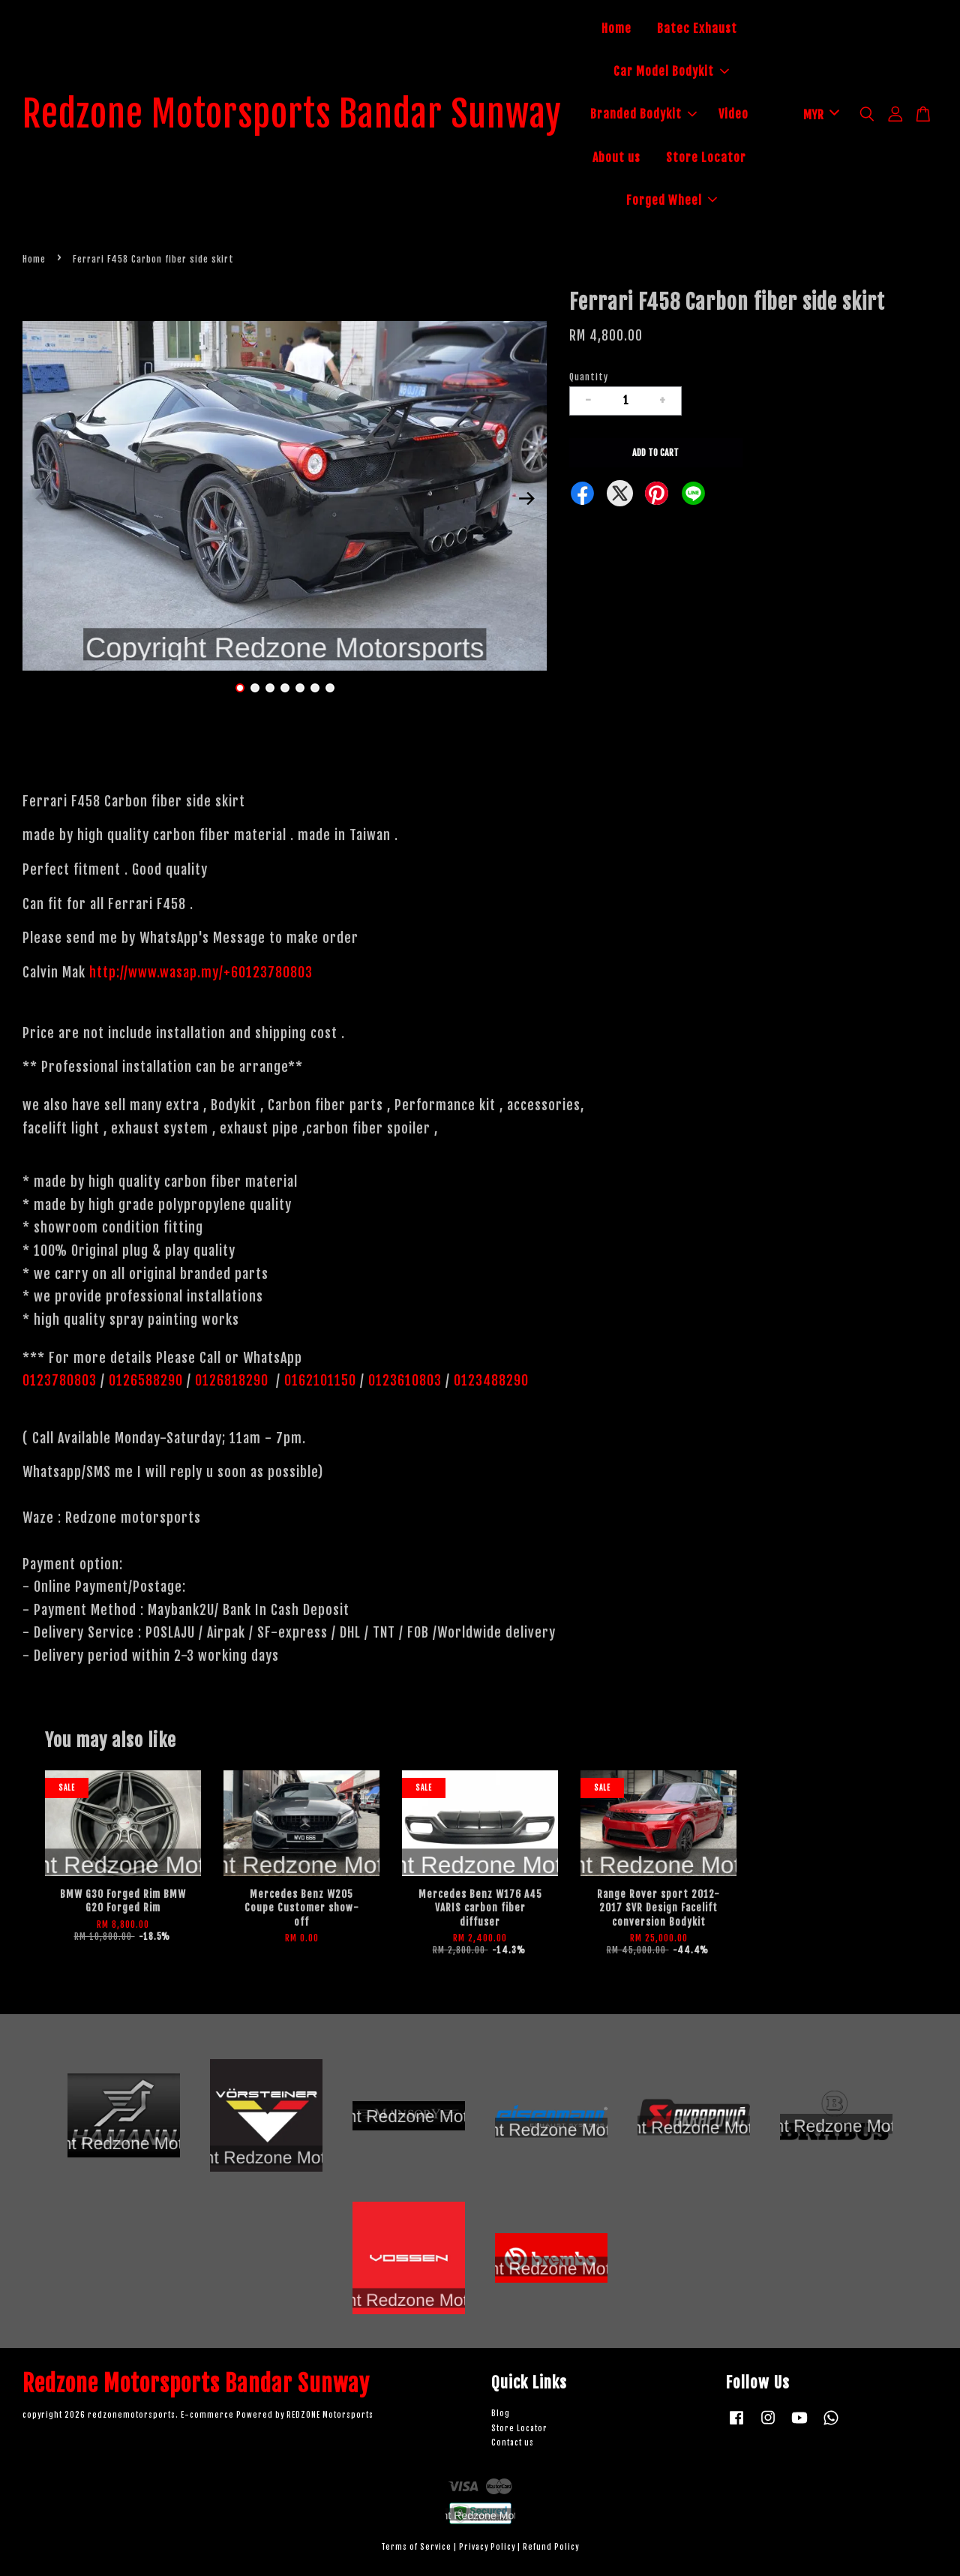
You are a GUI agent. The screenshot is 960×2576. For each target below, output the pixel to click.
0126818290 (233, 1380)
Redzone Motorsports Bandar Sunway (292, 115)
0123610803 (405, 1380)
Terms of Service (416, 2547)
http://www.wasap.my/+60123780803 (201, 972)
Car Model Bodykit (671, 71)
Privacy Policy (487, 2547)
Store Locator (706, 157)
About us (616, 157)
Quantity (588, 377)
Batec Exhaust (697, 28)
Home (617, 28)
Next (526, 499)
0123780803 (61, 1380)
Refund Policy (551, 2547)
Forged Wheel (671, 200)
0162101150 (318, 1380)
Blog (500, 2413)
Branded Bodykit (643, 114)
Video (733, 114)
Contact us (512, 2443)
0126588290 (146, 1380)
